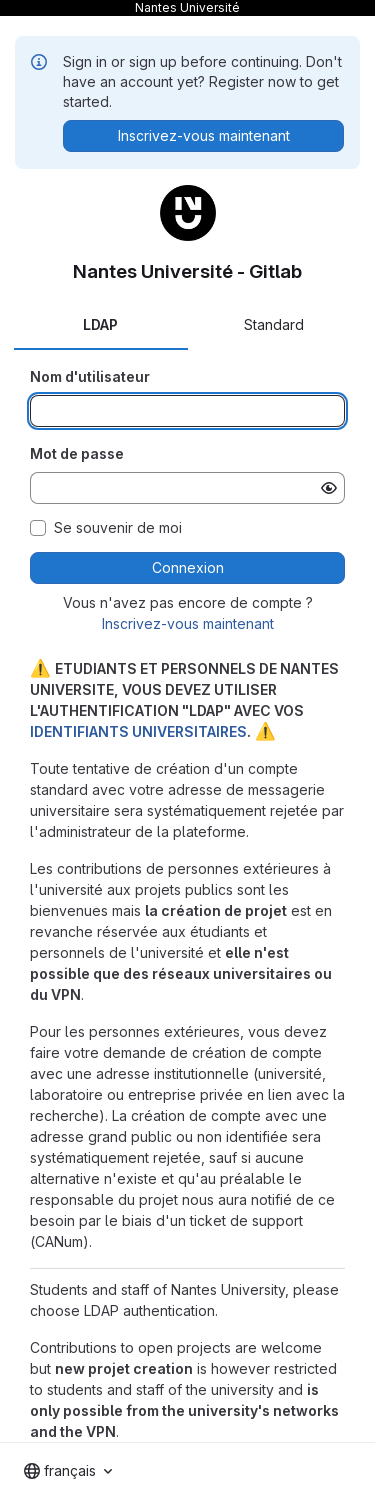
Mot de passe (77, 453)
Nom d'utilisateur (90, 376)
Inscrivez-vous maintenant (188, 623)
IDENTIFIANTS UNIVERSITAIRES (138, 731)
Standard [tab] (274, 324)
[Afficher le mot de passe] (329, 488)
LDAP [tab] (100, 324)
